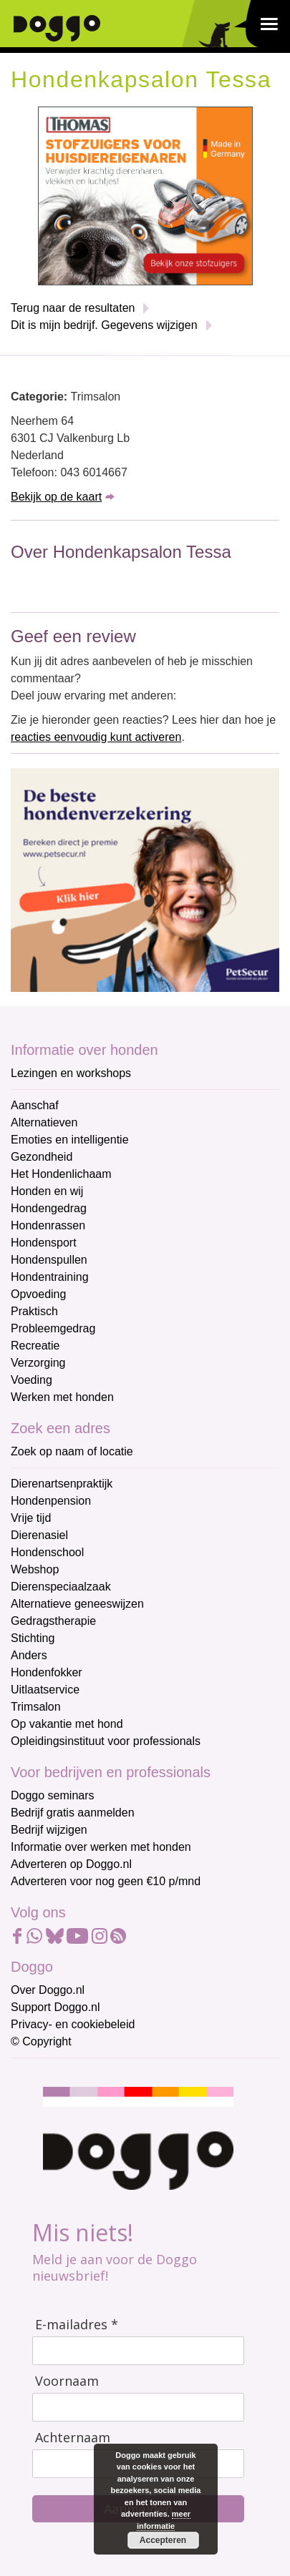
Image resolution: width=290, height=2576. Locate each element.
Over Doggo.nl (47, 1990)
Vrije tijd (31, 1518)
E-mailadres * (76, 2324)
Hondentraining (50, 1277)
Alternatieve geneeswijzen (77, 1604)
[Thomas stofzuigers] (145, 195)
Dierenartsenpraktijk (61, 1484)
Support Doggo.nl (55, 2007)
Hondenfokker (46, 1672)
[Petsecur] (145, 879)
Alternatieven (44, 1122)
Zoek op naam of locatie (72, 1451)
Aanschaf (35, 1105)
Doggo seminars (53, 1795)
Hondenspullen (49, 1260)
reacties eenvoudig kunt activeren (96, 737)
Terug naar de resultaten (73, 308)
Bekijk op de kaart (56, 497)
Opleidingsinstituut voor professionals (105, 1741)
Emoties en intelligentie (70, 1140)
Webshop (35, 1569)
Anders (29, 1655)
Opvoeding (38, 1294)
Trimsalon (36, 1707)
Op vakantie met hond (67, 1724)
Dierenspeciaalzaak (61, 1586)
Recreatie (35, 1345)
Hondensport (44, 1243)
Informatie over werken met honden (101, 1847)
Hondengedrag (49, 1208)
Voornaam (67, 2381)
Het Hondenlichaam (61, 1174)
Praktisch (34, 1311)
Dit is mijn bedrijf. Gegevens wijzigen (104, 325)
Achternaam (72, 2437)
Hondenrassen (48, 1225)
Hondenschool (47, 1552)
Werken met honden (62, 1397)
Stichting (32, 1638)
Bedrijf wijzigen (49, 1830)
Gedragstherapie (53, 1621)
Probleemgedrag (53, 1328)
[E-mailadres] (138, 2350)
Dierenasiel (39, 1535)
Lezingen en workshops (71, 1073)
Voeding (31, 1380)
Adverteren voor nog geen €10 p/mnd (105, 1881)
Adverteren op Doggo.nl (71, 1864)
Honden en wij (47, 1191)
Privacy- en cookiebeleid (73, 2024)
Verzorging (38, 1363)
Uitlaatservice (45, 1689)
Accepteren (163, 2540)
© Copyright (41, 2041)
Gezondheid (41, 1157)
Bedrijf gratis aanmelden (73, 1812)
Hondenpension (51, 1501)
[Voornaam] (138, 2407)
